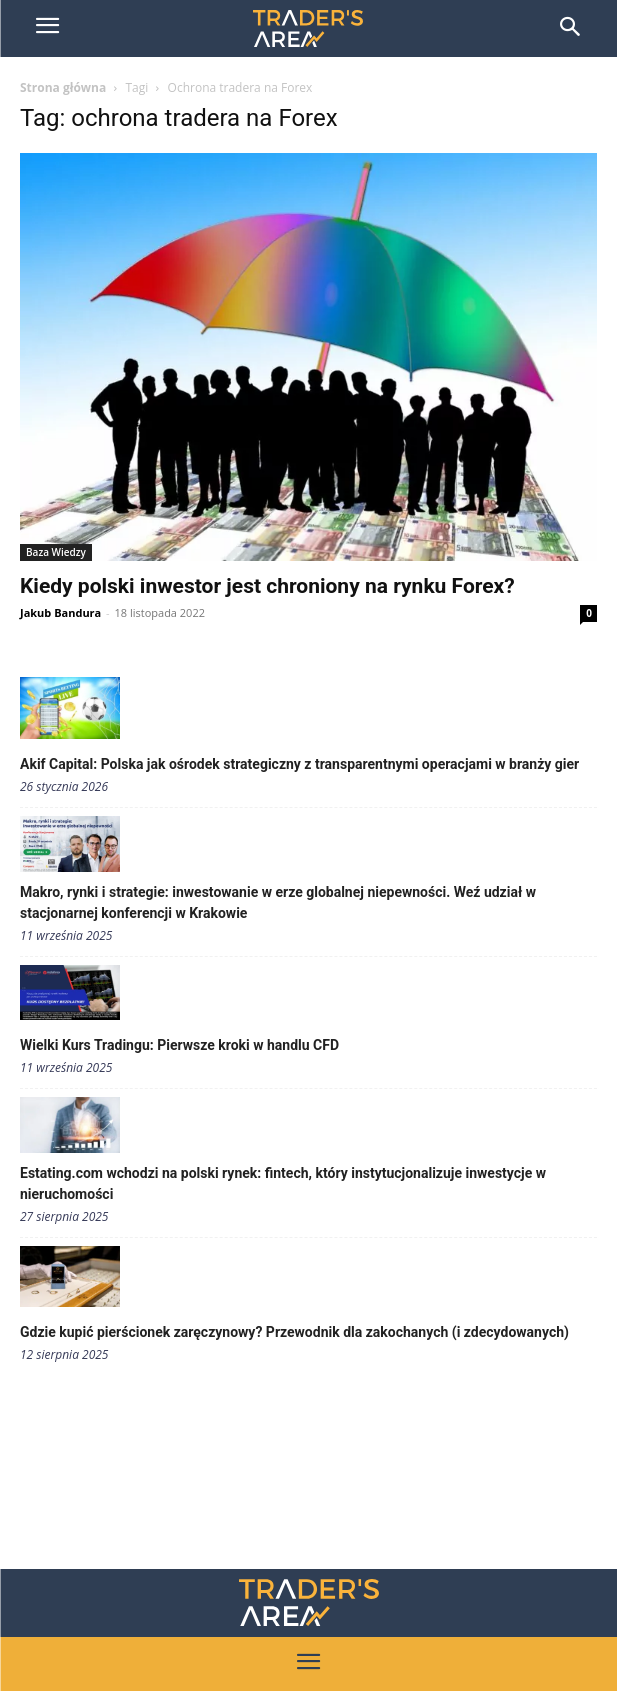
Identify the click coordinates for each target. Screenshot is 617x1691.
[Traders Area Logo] (309, 1602)
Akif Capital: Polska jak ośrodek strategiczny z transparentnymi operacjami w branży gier (299, 764)
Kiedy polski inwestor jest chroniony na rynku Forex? (267, 586)
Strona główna (63, 87)
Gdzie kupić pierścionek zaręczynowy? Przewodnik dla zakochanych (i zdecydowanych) (294, 1332)
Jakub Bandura (60, 612)
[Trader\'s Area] (308, 28)
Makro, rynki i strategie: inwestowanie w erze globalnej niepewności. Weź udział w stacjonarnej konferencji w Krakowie (278, 902)
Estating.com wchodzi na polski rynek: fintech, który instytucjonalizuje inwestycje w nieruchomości (283, 1183)
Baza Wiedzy (56, 552)
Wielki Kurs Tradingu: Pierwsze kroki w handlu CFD (179, 1045)
